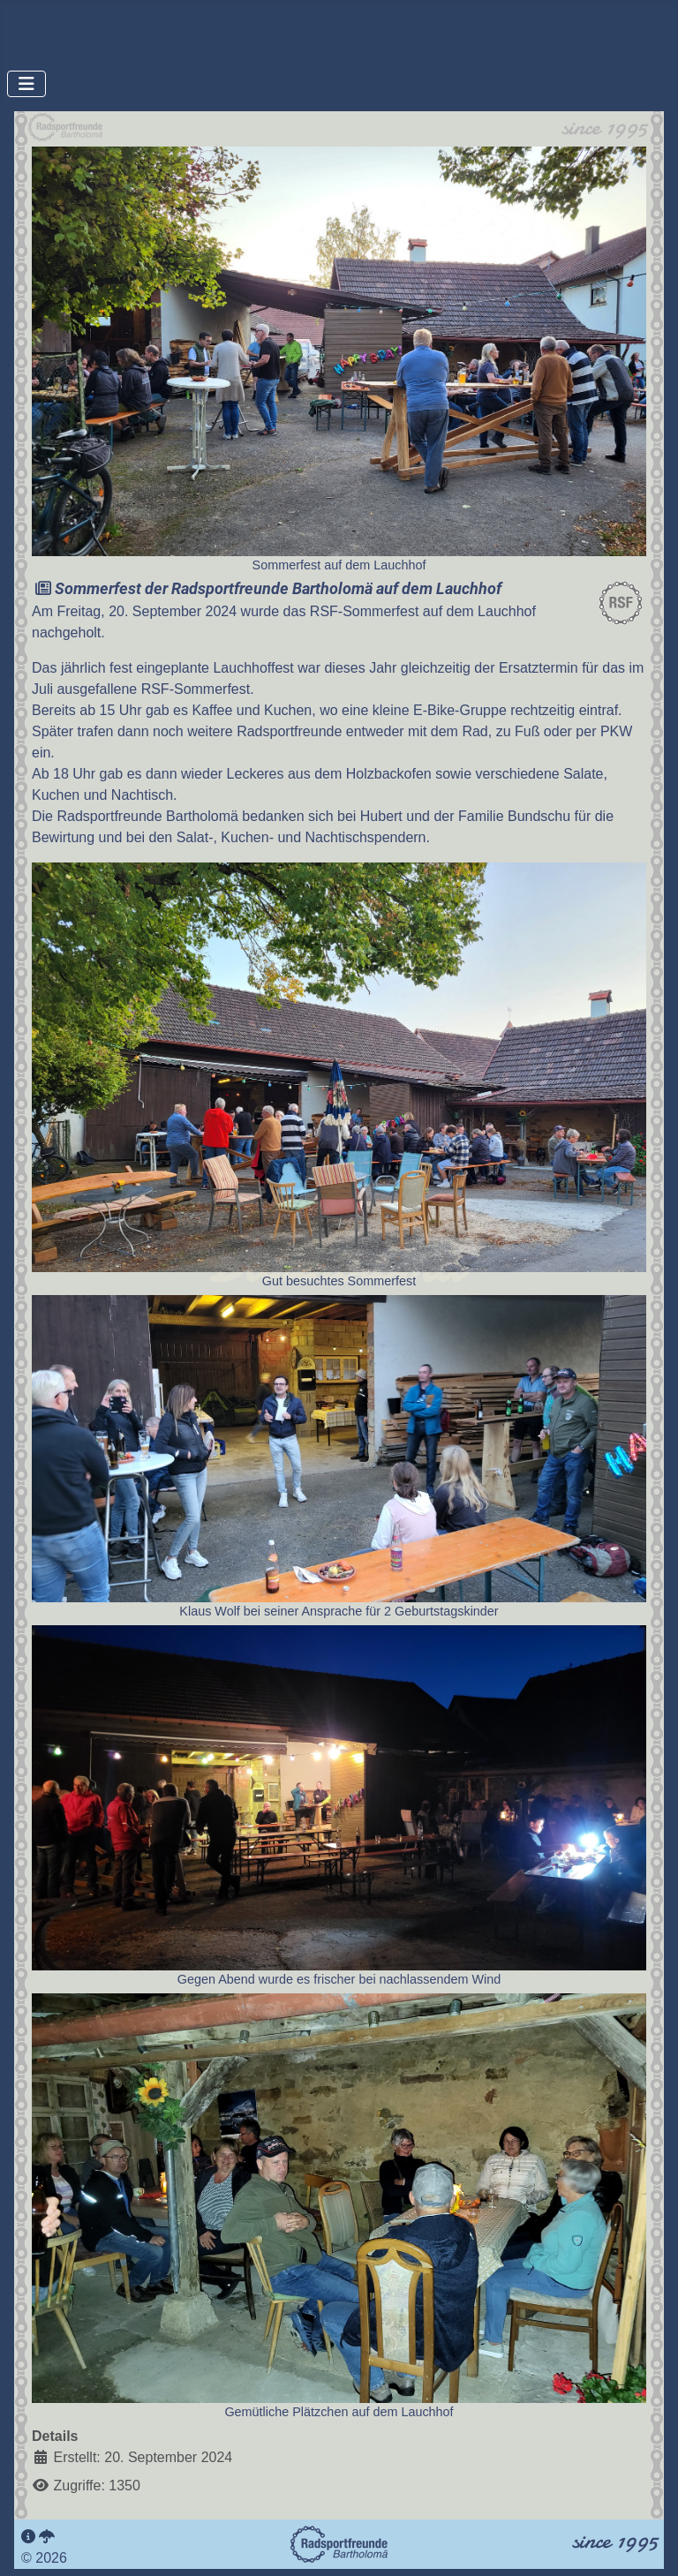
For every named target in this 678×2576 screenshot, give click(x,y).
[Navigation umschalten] (26, 84)
